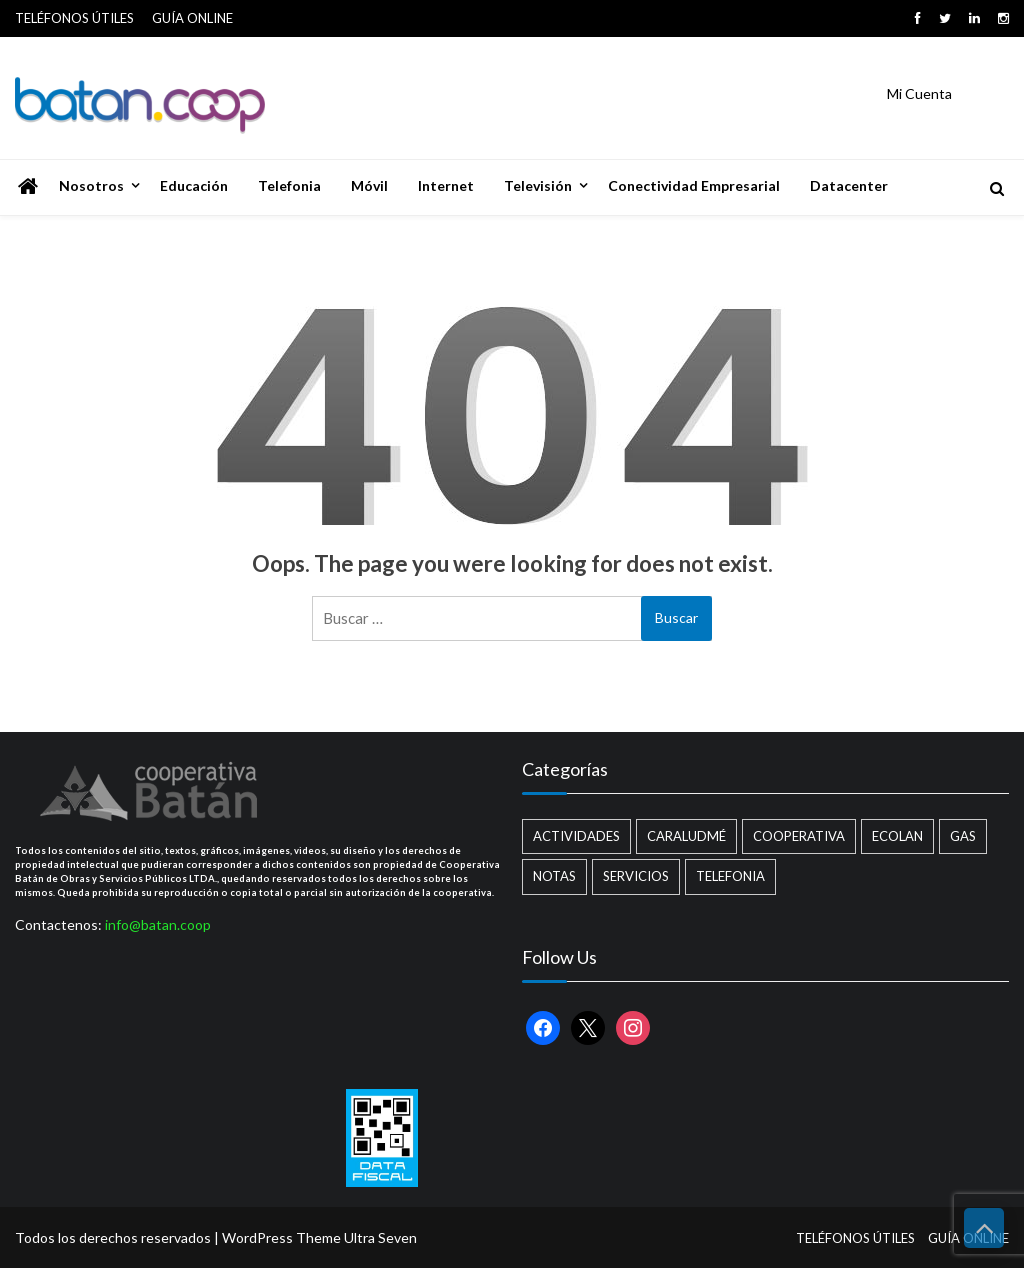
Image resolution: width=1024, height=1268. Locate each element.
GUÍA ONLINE (192, 18)
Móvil (369, 185)
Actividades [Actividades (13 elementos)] (576, 836)
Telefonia (289, 185)
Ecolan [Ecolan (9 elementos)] (897, 836)
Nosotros (91, 185)
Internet (446, 185)
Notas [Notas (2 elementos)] (554, 876)
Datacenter (849, 185)
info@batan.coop (158, 924)
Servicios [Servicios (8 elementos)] (636, 876)
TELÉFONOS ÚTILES (74, 18)
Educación (194, 185)
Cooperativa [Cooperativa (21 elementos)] (799, 836)
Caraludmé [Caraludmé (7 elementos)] (686, 836)
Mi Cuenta (919, 93)
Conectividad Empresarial (694, 185)
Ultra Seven (380, 1237)
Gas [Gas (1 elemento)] (963, 836)
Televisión (538, 185)
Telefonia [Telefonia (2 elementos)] (730, 876)
